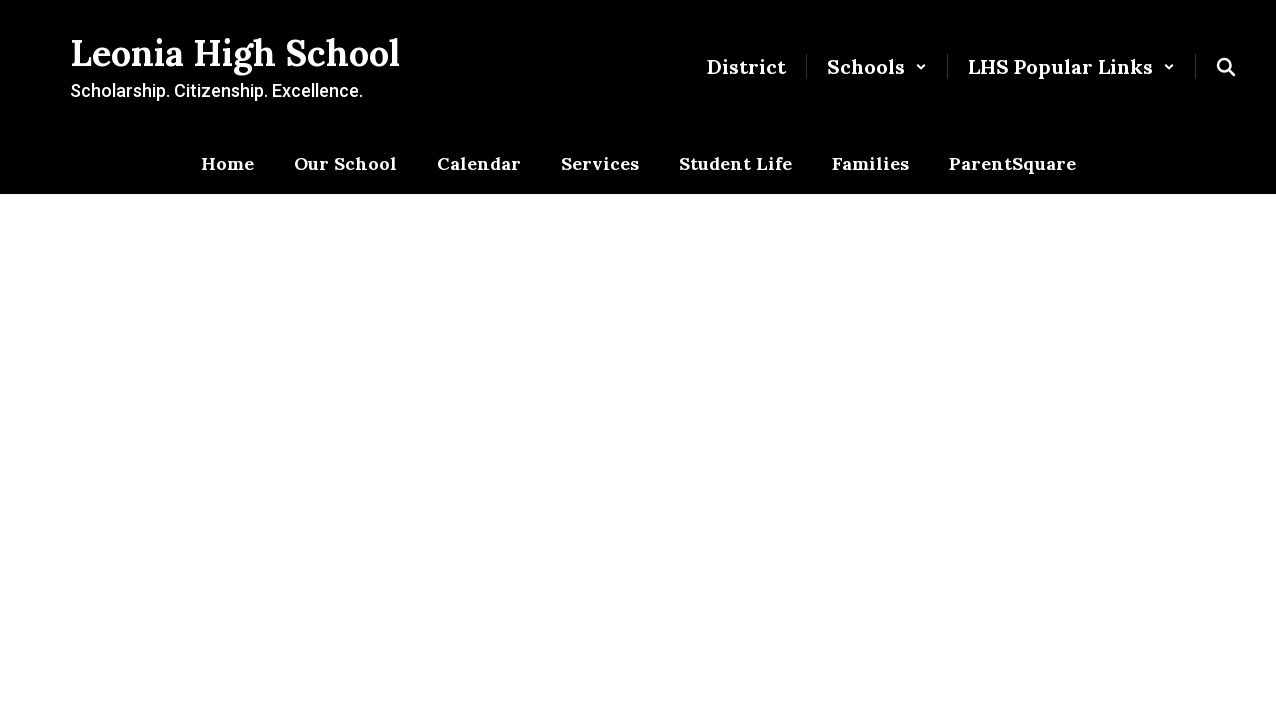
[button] (877, 66)
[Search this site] (1226, 67)
